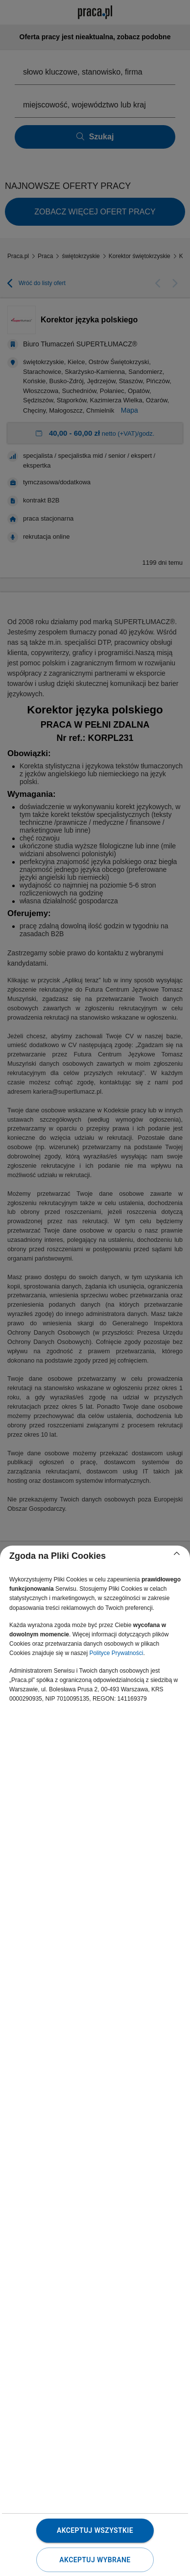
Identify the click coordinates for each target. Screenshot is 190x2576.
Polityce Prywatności (116, 1653)
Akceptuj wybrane (94, 2560)
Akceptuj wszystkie (95, 2530)
